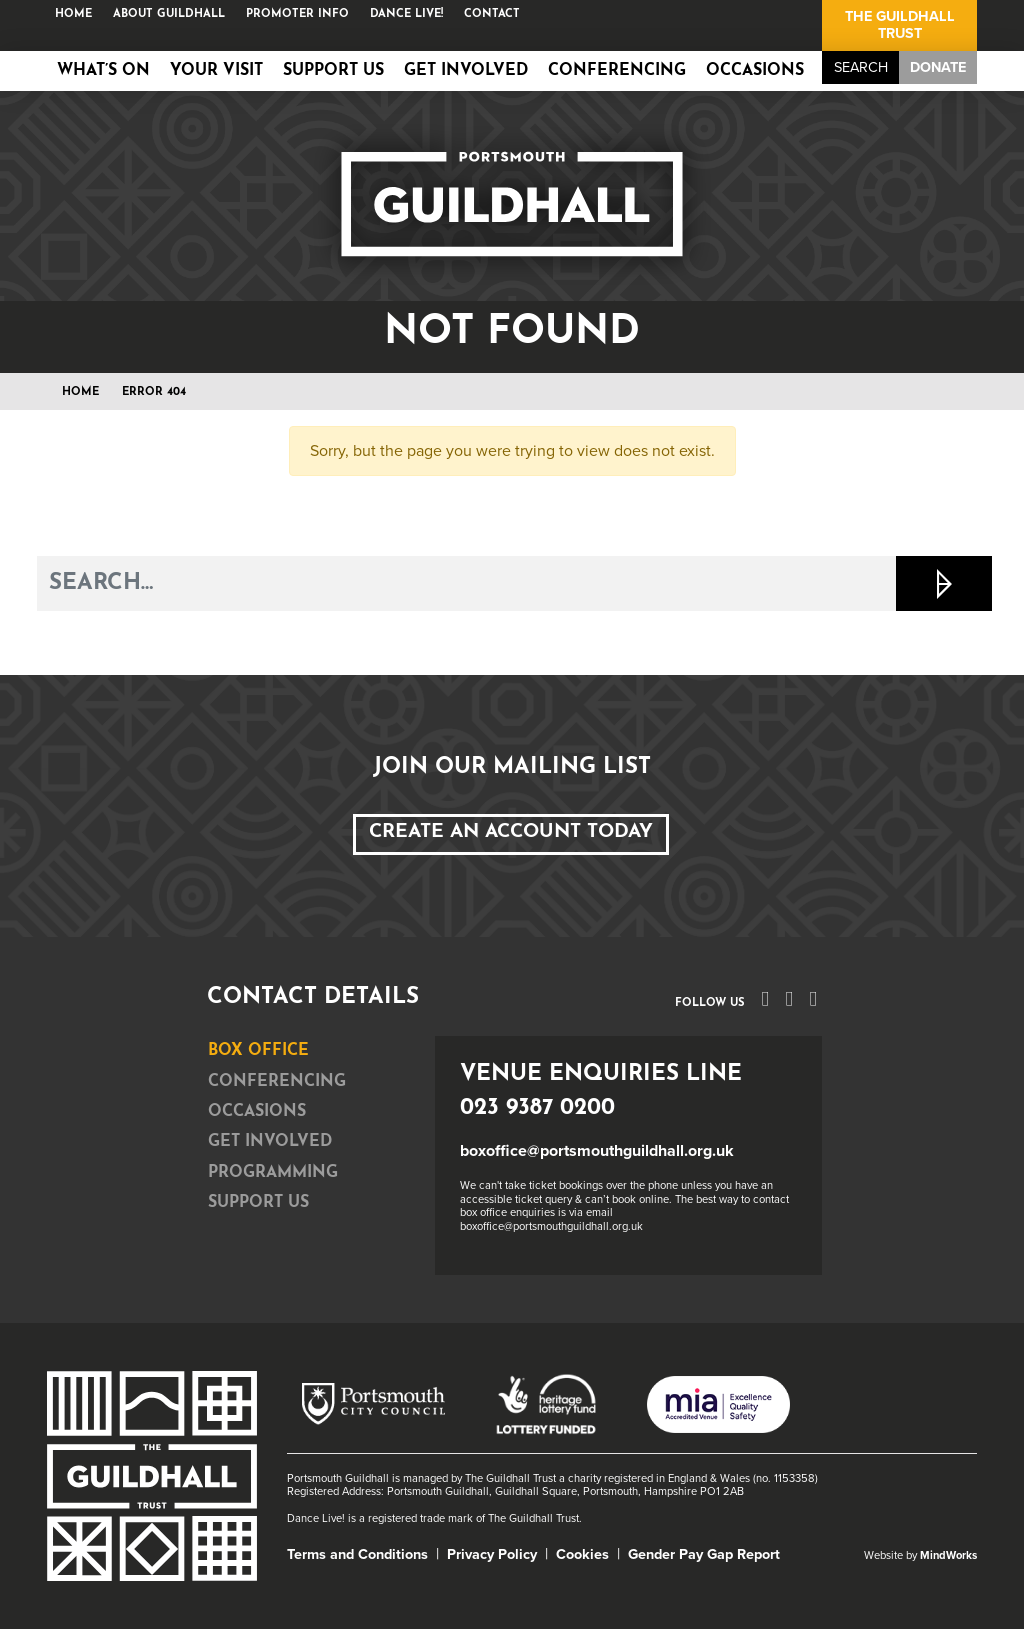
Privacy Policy (492, 1554)
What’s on (103, 71)
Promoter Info (297, 14)
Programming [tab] (273, 1173)
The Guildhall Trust (900, 25)
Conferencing (617, 71)
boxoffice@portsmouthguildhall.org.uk (597, 1151)
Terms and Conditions (357, 1554)
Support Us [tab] (258, 1203)
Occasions (755, 71)
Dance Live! (406, 14)
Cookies (582, 1554)
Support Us (333, 71)
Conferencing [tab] (277, 1082)
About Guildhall (169, 14)
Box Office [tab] (258, 1051)
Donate (938, 67)
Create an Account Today (511, 832)
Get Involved (466, 71)
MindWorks (948, 1555)
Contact (492, 14)
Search (861, 67)
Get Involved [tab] (270, 1142)
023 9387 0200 (537, 1108)
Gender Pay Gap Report (704, 1554)
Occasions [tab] (257, 1112)
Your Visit (216, 71)
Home (73, 14)
